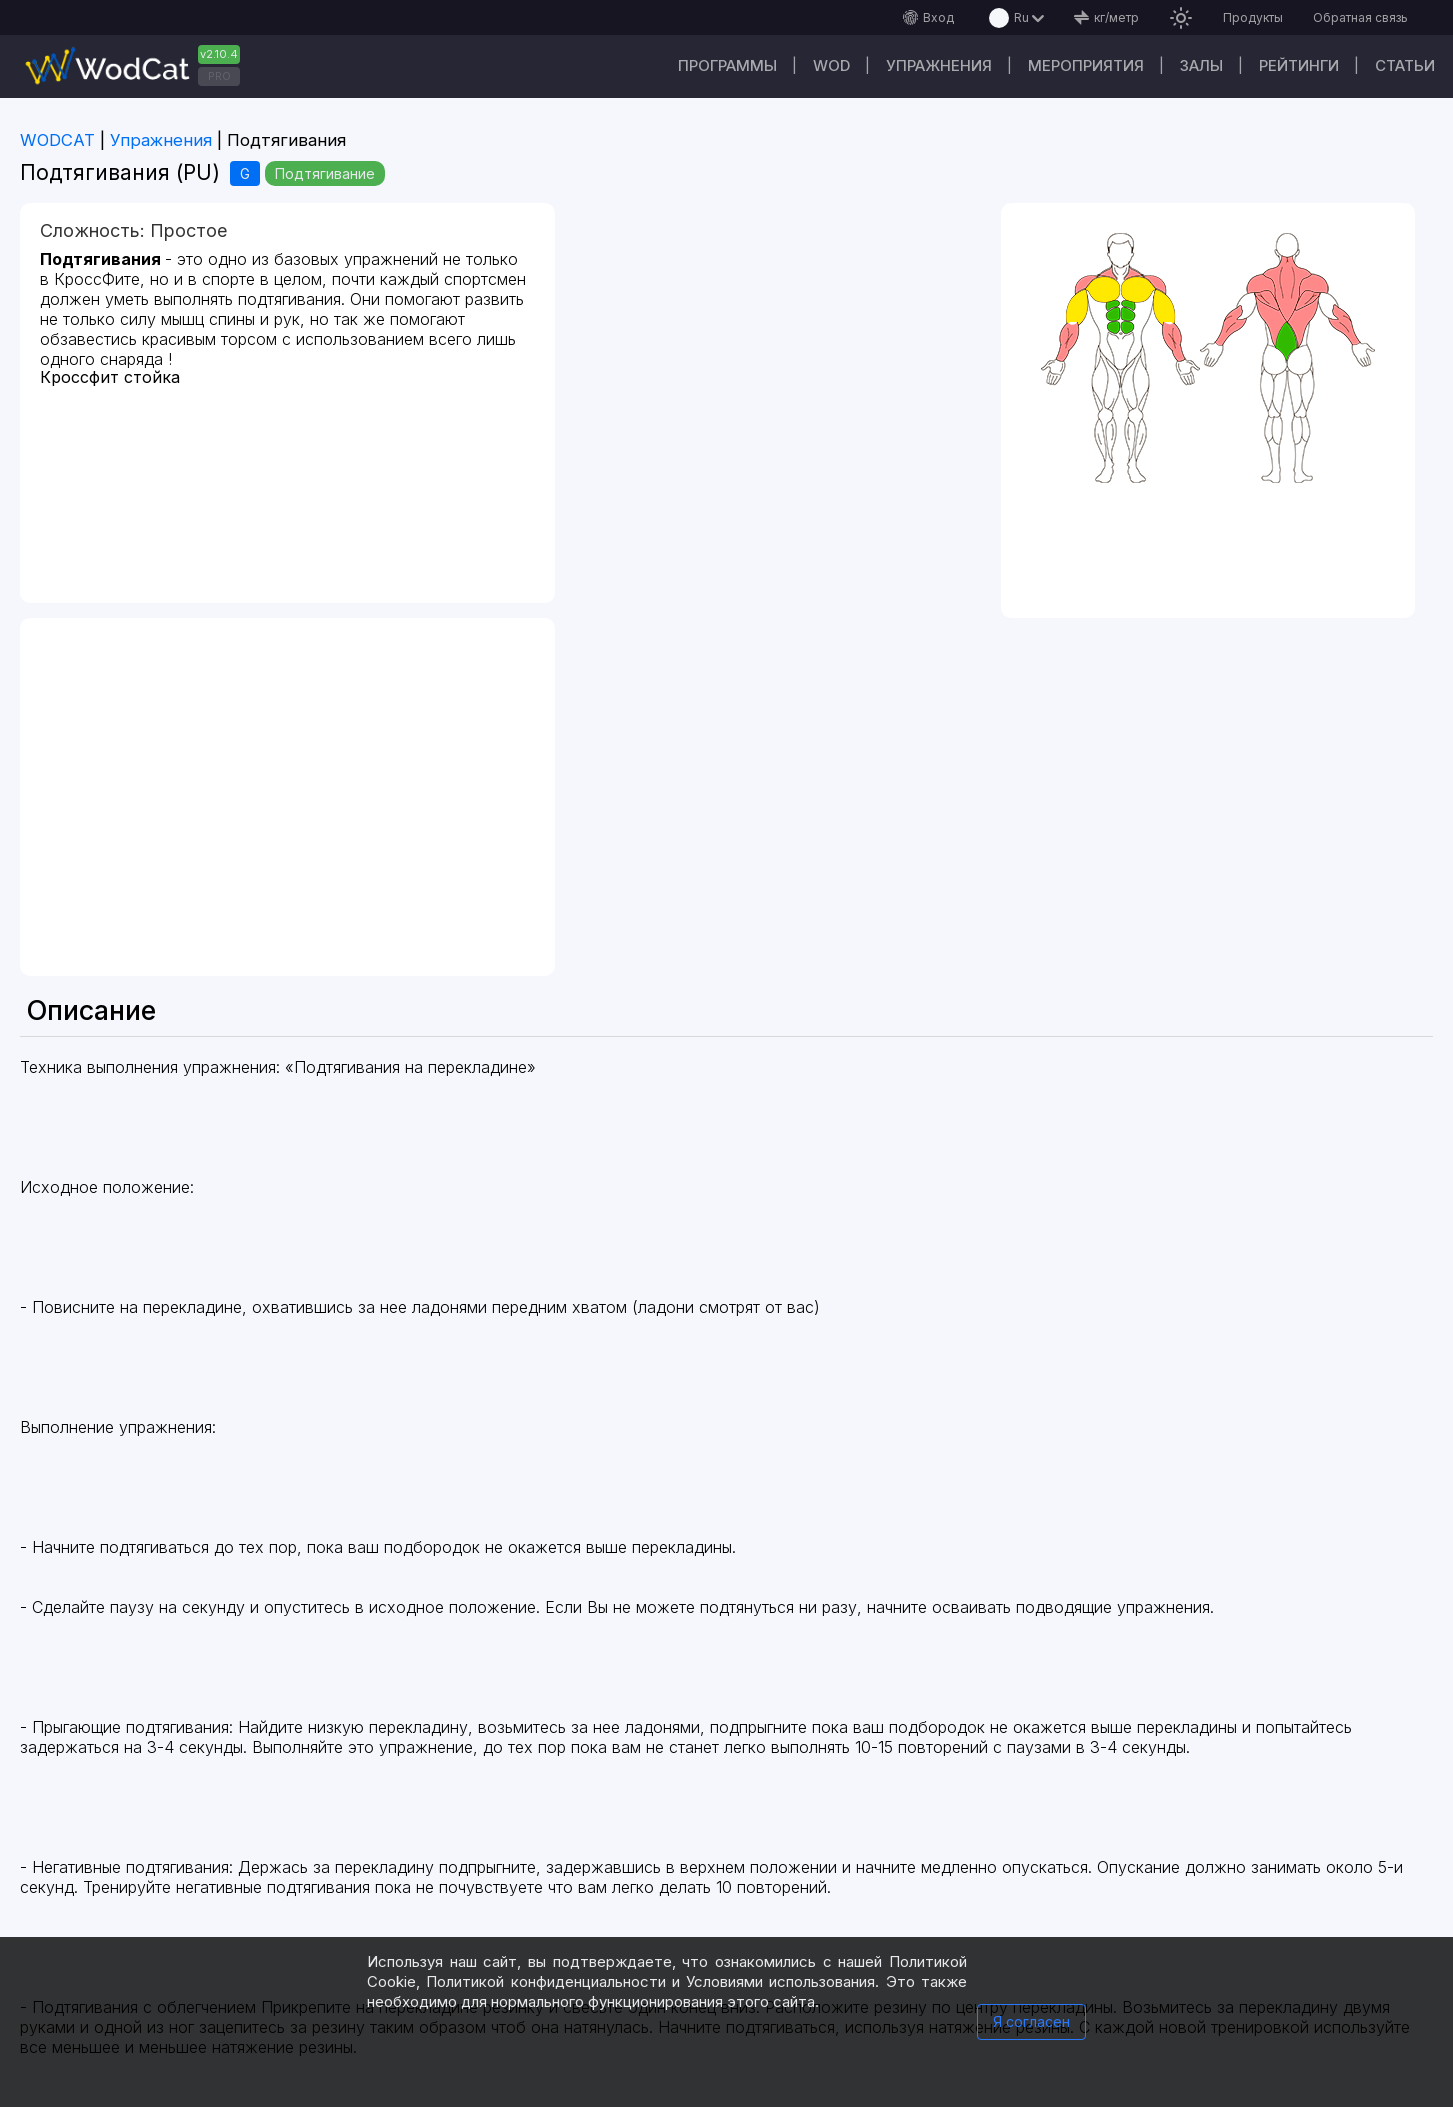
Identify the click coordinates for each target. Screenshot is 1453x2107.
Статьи (1405, 65)
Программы (727, 65)
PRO (219, 76)
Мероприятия (1086, 65)
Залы (1201, 65)
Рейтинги (1299, 65)
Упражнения (939, 65)
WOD (831, 65)
